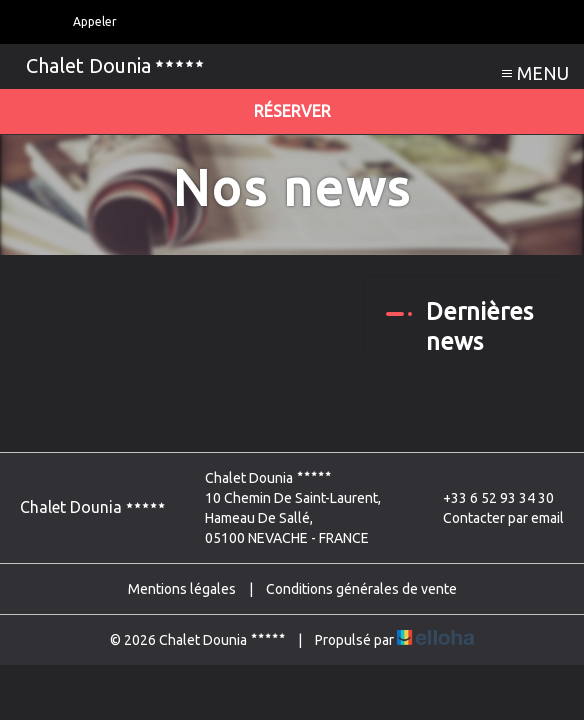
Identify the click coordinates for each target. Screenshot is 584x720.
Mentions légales (182, 589)
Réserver (292, 111)
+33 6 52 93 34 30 (487, 498)
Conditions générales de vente (361, 589)
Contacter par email (492, 518)
